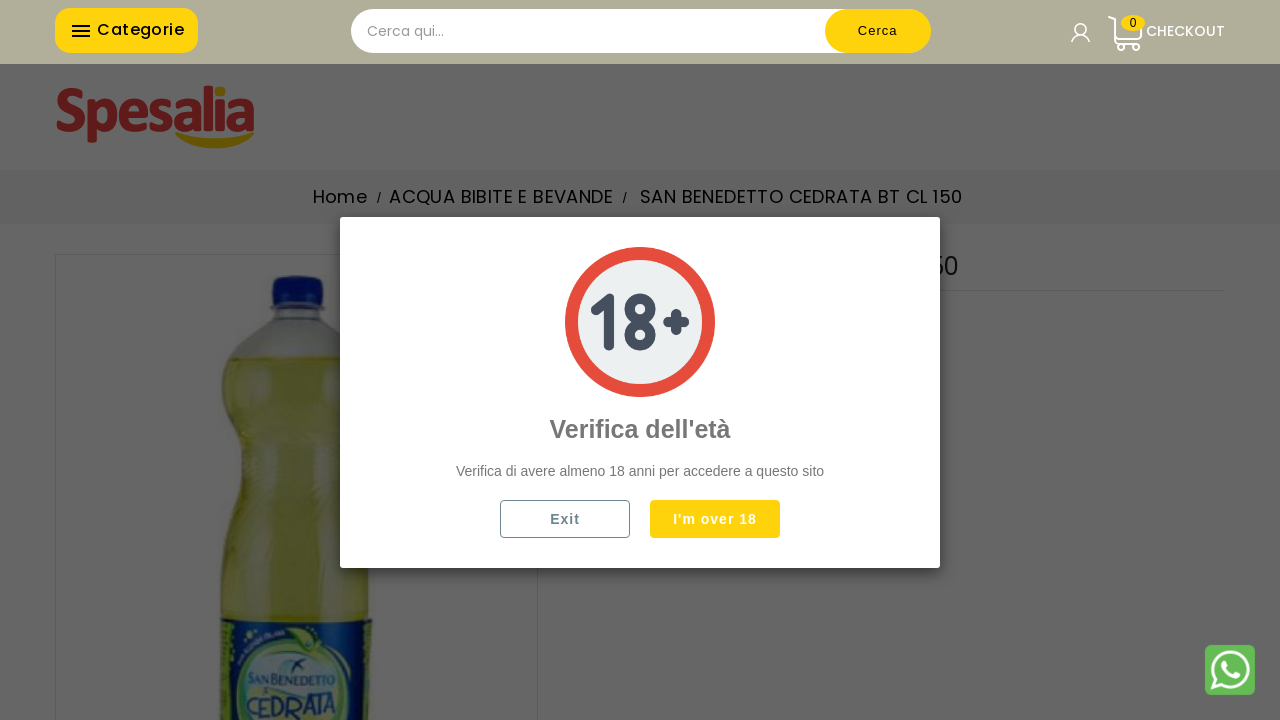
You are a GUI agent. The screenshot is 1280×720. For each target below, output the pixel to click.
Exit (565, 519)
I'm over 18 (715, 519)
